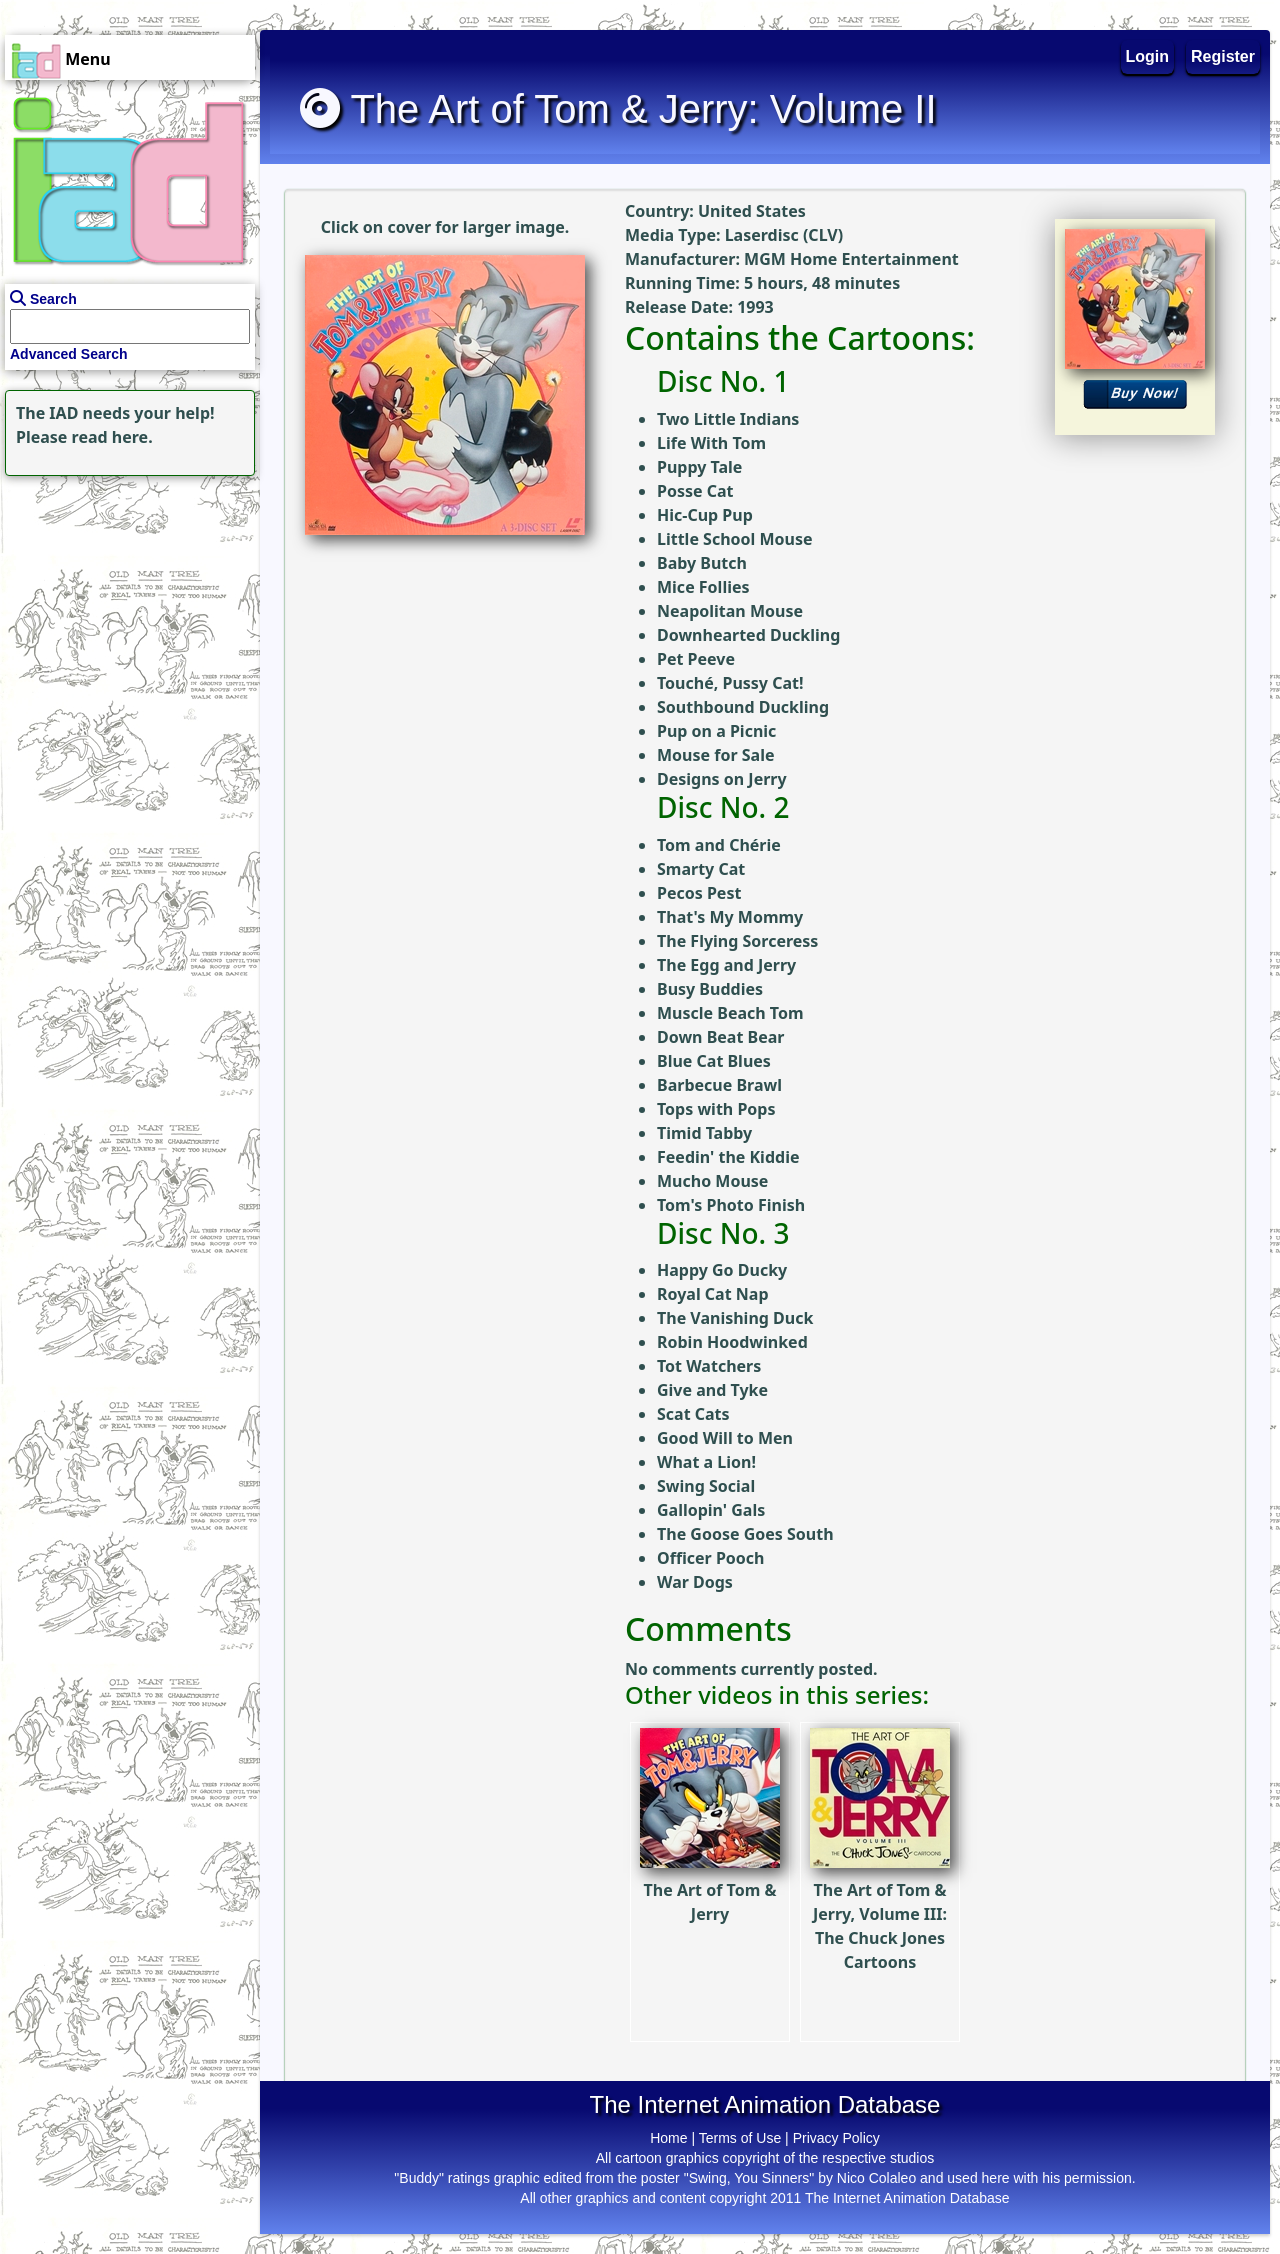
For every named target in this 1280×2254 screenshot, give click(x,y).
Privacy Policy (836, 2138)
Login (1148, 56)
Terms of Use (740, 2138)
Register (1223, 56)
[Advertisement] (125, 606)
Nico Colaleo (876, 2178)
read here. (112, 437)
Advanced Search (69, 354)
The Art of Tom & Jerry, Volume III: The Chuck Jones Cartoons (880, 1882)
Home (668, 2138)
